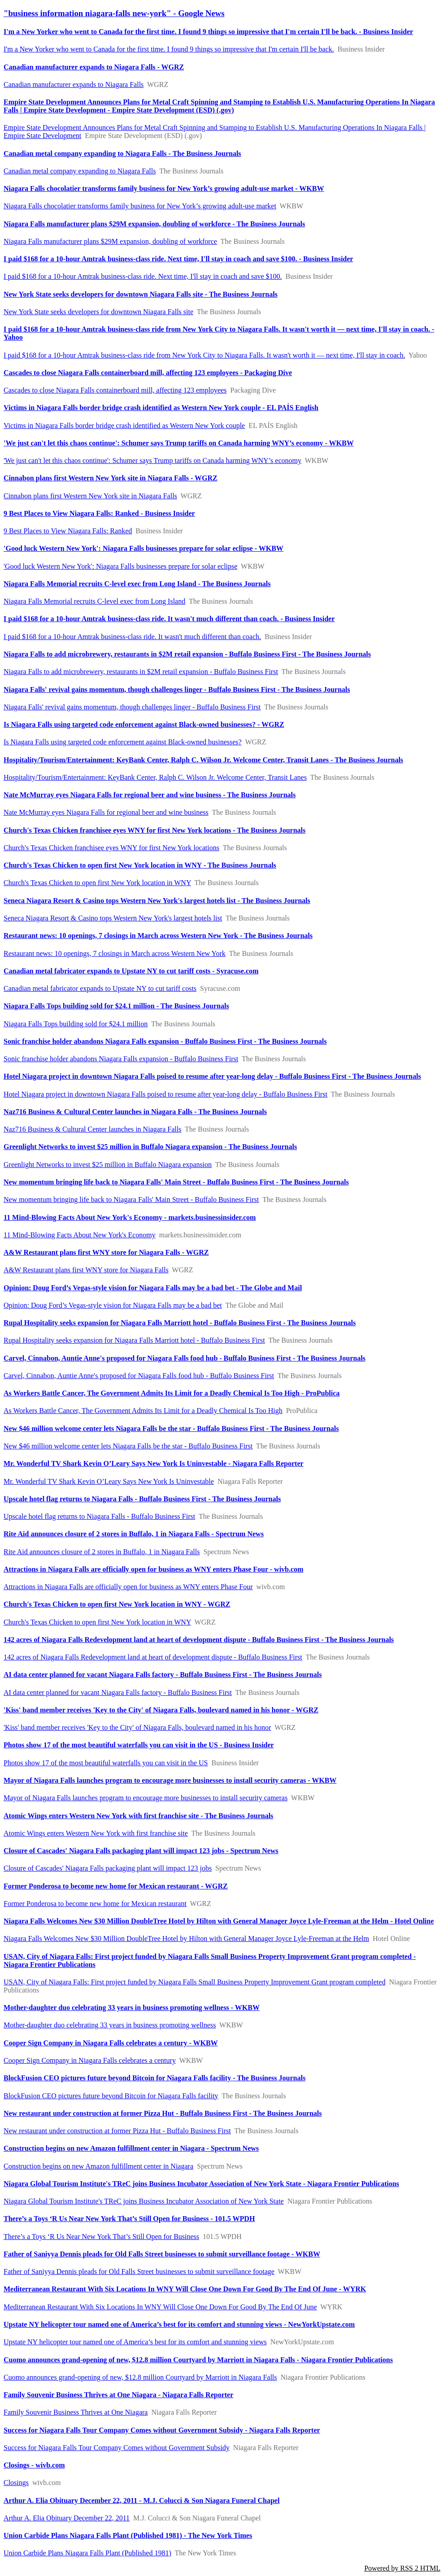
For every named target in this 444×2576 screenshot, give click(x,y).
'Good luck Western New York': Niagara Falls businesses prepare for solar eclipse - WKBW (143, 548)
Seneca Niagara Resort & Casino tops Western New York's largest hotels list (113, 918)
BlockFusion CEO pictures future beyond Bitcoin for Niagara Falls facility (111, 2096)
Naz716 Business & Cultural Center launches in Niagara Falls (92, 1129)
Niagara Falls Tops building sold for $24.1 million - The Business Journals (116, 1006)
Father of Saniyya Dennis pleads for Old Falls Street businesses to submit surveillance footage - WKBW (162, 2254)
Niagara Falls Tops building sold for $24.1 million (76, 1024)
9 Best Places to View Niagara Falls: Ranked (68, 531)
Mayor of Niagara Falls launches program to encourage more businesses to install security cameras (145, 1798)
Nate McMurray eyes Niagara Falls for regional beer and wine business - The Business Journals (150, 795)
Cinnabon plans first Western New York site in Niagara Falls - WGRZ (111, 478)
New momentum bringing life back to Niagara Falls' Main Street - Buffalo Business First (131, 1199)
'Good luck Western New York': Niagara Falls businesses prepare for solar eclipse (120, 566)
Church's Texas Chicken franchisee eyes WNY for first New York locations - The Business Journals (154, 830)
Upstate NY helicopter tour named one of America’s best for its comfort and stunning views (135, 2342)
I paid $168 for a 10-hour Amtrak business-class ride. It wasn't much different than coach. (132, 636)
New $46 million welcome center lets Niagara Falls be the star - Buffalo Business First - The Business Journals (171, 1428)
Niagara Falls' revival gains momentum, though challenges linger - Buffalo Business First (132, 707)
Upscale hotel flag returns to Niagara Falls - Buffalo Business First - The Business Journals (142, 1499)
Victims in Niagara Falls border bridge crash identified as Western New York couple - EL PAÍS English (161, 407)
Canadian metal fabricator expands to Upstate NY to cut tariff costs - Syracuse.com (131, 971)
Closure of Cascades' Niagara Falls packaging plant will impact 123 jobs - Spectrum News (141, 1850)
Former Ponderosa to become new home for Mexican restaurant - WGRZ (116, 1886)
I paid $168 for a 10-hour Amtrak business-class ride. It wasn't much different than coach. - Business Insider (169, 618)
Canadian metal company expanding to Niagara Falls (80, 171)
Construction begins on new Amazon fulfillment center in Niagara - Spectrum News (131, 2148)
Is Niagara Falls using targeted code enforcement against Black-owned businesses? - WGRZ (144, 724)
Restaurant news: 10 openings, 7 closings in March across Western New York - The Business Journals (158, 935)
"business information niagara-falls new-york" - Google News (114, 13)
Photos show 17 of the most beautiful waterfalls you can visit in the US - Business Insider (139, 1745)
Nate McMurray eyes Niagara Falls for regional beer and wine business (106, 812)
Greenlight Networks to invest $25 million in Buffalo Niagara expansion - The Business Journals (150, 1146)
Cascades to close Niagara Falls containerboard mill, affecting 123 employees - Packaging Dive (148, 372)
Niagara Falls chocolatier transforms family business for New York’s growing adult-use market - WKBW (164, 188)
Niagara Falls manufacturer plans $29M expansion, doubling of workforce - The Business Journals (154, 224)
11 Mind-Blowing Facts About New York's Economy (80, 1235)
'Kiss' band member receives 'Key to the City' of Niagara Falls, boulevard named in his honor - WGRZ (161, 1710)
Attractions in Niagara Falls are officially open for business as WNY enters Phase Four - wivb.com (153, 1569)
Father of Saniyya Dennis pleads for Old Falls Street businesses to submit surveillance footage (139, 2271)
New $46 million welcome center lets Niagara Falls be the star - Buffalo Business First (128, 1446)
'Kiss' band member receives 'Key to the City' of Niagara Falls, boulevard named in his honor (137, 1727)
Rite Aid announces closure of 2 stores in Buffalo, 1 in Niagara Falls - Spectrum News (134, 1534)
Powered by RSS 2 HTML (402, 2568)
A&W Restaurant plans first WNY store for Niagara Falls (86, 1270)
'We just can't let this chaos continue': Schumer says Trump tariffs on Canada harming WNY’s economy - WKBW (179, 443)
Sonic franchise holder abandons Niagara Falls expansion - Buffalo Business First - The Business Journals (165, 1041)
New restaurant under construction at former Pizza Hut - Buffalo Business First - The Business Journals (163, 2113)
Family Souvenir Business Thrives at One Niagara (76, 2412)
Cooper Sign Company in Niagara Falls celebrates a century (90, 2060)
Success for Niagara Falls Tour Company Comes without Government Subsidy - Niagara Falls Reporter (162, 2430)
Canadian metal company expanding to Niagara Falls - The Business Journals (122, 153)
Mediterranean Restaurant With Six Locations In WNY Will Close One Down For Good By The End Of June (160, 2307)
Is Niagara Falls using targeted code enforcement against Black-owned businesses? (123, 742)
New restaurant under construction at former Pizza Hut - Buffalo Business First (117, 2131)
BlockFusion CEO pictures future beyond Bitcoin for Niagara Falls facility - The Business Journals (154, 2078)
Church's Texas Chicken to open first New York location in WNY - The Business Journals (140, 865)
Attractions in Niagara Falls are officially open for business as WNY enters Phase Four (128, 1587)
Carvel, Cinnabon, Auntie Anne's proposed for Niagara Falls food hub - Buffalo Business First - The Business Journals (185, 1358)
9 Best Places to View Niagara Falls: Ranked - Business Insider (99, 513)
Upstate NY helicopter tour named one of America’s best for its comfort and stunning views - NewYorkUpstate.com (179, 2324)
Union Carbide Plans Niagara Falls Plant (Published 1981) (87, 2553)
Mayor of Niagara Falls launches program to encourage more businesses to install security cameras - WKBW (170, 1780)
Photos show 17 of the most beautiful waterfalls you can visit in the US (106, 1763)
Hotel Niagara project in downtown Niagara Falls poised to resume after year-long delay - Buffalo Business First (165, 1094)
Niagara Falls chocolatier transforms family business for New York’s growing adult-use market (140, 206)
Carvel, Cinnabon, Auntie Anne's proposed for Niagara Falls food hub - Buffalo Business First (139, 1375)
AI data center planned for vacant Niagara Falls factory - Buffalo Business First (118, 1692)
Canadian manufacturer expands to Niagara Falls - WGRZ (94, 67)
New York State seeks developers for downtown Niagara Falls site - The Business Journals (141, 294)
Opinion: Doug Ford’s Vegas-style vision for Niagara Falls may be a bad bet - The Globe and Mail (153, 1288)
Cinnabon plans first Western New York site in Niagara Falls (90, 496)
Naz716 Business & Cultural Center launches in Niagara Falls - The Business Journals (135, 1111)
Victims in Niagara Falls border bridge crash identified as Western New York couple (124, 425)
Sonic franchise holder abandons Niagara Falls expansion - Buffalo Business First (121, 1059)
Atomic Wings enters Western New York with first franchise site (96, 1833)
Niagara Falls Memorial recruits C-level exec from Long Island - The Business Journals (137, 584)
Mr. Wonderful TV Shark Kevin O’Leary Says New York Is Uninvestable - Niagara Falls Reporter (154, 1463)
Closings (16, 2482)
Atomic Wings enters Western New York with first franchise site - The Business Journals (138, 1816)
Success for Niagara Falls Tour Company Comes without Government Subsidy (117, 2447)
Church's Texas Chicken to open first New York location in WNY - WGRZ (117, 1604)
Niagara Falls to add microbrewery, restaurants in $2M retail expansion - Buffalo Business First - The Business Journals (187, 654)
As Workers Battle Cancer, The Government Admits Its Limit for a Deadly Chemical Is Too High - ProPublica (172, 1393)
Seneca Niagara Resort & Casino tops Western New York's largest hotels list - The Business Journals (157, 900)
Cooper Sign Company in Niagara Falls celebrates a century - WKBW (111, 2043)
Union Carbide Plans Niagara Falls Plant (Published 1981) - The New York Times (128, 2535)
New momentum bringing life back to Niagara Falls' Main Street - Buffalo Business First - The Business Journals (176, 1182)
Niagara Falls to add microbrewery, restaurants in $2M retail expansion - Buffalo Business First (141, 671)
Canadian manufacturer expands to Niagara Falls (74, 84)
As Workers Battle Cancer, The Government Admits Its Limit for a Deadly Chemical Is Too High (143, 1410)
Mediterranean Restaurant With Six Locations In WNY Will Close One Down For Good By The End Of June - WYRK (185, 2289)
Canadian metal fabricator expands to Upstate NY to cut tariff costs (100, 988)
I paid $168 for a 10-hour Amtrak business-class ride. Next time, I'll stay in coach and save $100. (143, 276)
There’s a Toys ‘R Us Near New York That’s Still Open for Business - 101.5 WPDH (129, 2218)
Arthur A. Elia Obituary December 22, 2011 (67, 2518)
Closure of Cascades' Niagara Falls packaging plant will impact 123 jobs (108, 1868)
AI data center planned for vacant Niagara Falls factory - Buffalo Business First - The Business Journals (163, 1674)
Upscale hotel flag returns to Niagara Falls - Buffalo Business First (99, 1516)
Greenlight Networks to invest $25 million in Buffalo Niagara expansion (108, 1164)
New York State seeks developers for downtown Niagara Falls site (98, 312)
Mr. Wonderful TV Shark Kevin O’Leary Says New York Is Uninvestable (109, 1481)
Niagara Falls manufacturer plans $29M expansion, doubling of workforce (110, 241)
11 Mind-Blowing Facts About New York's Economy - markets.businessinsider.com (130, 1217)
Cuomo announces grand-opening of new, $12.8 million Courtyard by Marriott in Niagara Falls (140, 2377)
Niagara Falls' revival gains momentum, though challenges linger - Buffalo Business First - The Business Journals (177, 689)
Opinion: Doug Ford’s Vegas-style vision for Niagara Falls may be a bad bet (113, 1305)
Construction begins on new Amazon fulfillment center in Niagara (98, 2166)
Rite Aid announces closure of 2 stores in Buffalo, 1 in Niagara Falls (102, 1552)
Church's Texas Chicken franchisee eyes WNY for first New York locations (111, 847)
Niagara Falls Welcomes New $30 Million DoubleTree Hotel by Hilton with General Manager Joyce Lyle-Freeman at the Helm (186, 1938)
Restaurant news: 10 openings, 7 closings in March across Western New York (115, 953)
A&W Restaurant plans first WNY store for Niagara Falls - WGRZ (106, 1252)
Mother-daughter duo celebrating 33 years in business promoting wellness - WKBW (132, 2007)
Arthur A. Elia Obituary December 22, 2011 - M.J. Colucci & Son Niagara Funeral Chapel (141, 2500)
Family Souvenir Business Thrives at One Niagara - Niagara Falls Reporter (118, 2395)
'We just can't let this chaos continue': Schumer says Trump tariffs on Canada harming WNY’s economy (152, 460)
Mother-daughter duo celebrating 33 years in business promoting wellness (110, 2025)
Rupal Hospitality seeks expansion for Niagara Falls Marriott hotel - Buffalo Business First (134, 1340)
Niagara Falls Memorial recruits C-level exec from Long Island (94, 601)
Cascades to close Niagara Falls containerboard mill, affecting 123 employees (115, 390)
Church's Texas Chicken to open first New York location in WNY (97, 882)
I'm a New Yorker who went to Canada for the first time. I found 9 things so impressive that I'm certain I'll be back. (169, 49)
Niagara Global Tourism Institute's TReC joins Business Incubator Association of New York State (144, 2201)
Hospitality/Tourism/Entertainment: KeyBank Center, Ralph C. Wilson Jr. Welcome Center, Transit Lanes (155, 777)
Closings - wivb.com (34, 2465)
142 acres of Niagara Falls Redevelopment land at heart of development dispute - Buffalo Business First (153, 1657)
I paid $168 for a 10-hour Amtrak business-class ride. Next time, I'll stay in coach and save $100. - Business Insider (178, 259)
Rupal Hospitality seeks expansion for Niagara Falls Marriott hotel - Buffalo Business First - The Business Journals (180, 1323)
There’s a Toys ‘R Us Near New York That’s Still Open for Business (101, 2236)
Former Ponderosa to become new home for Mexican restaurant (95, 1903)
